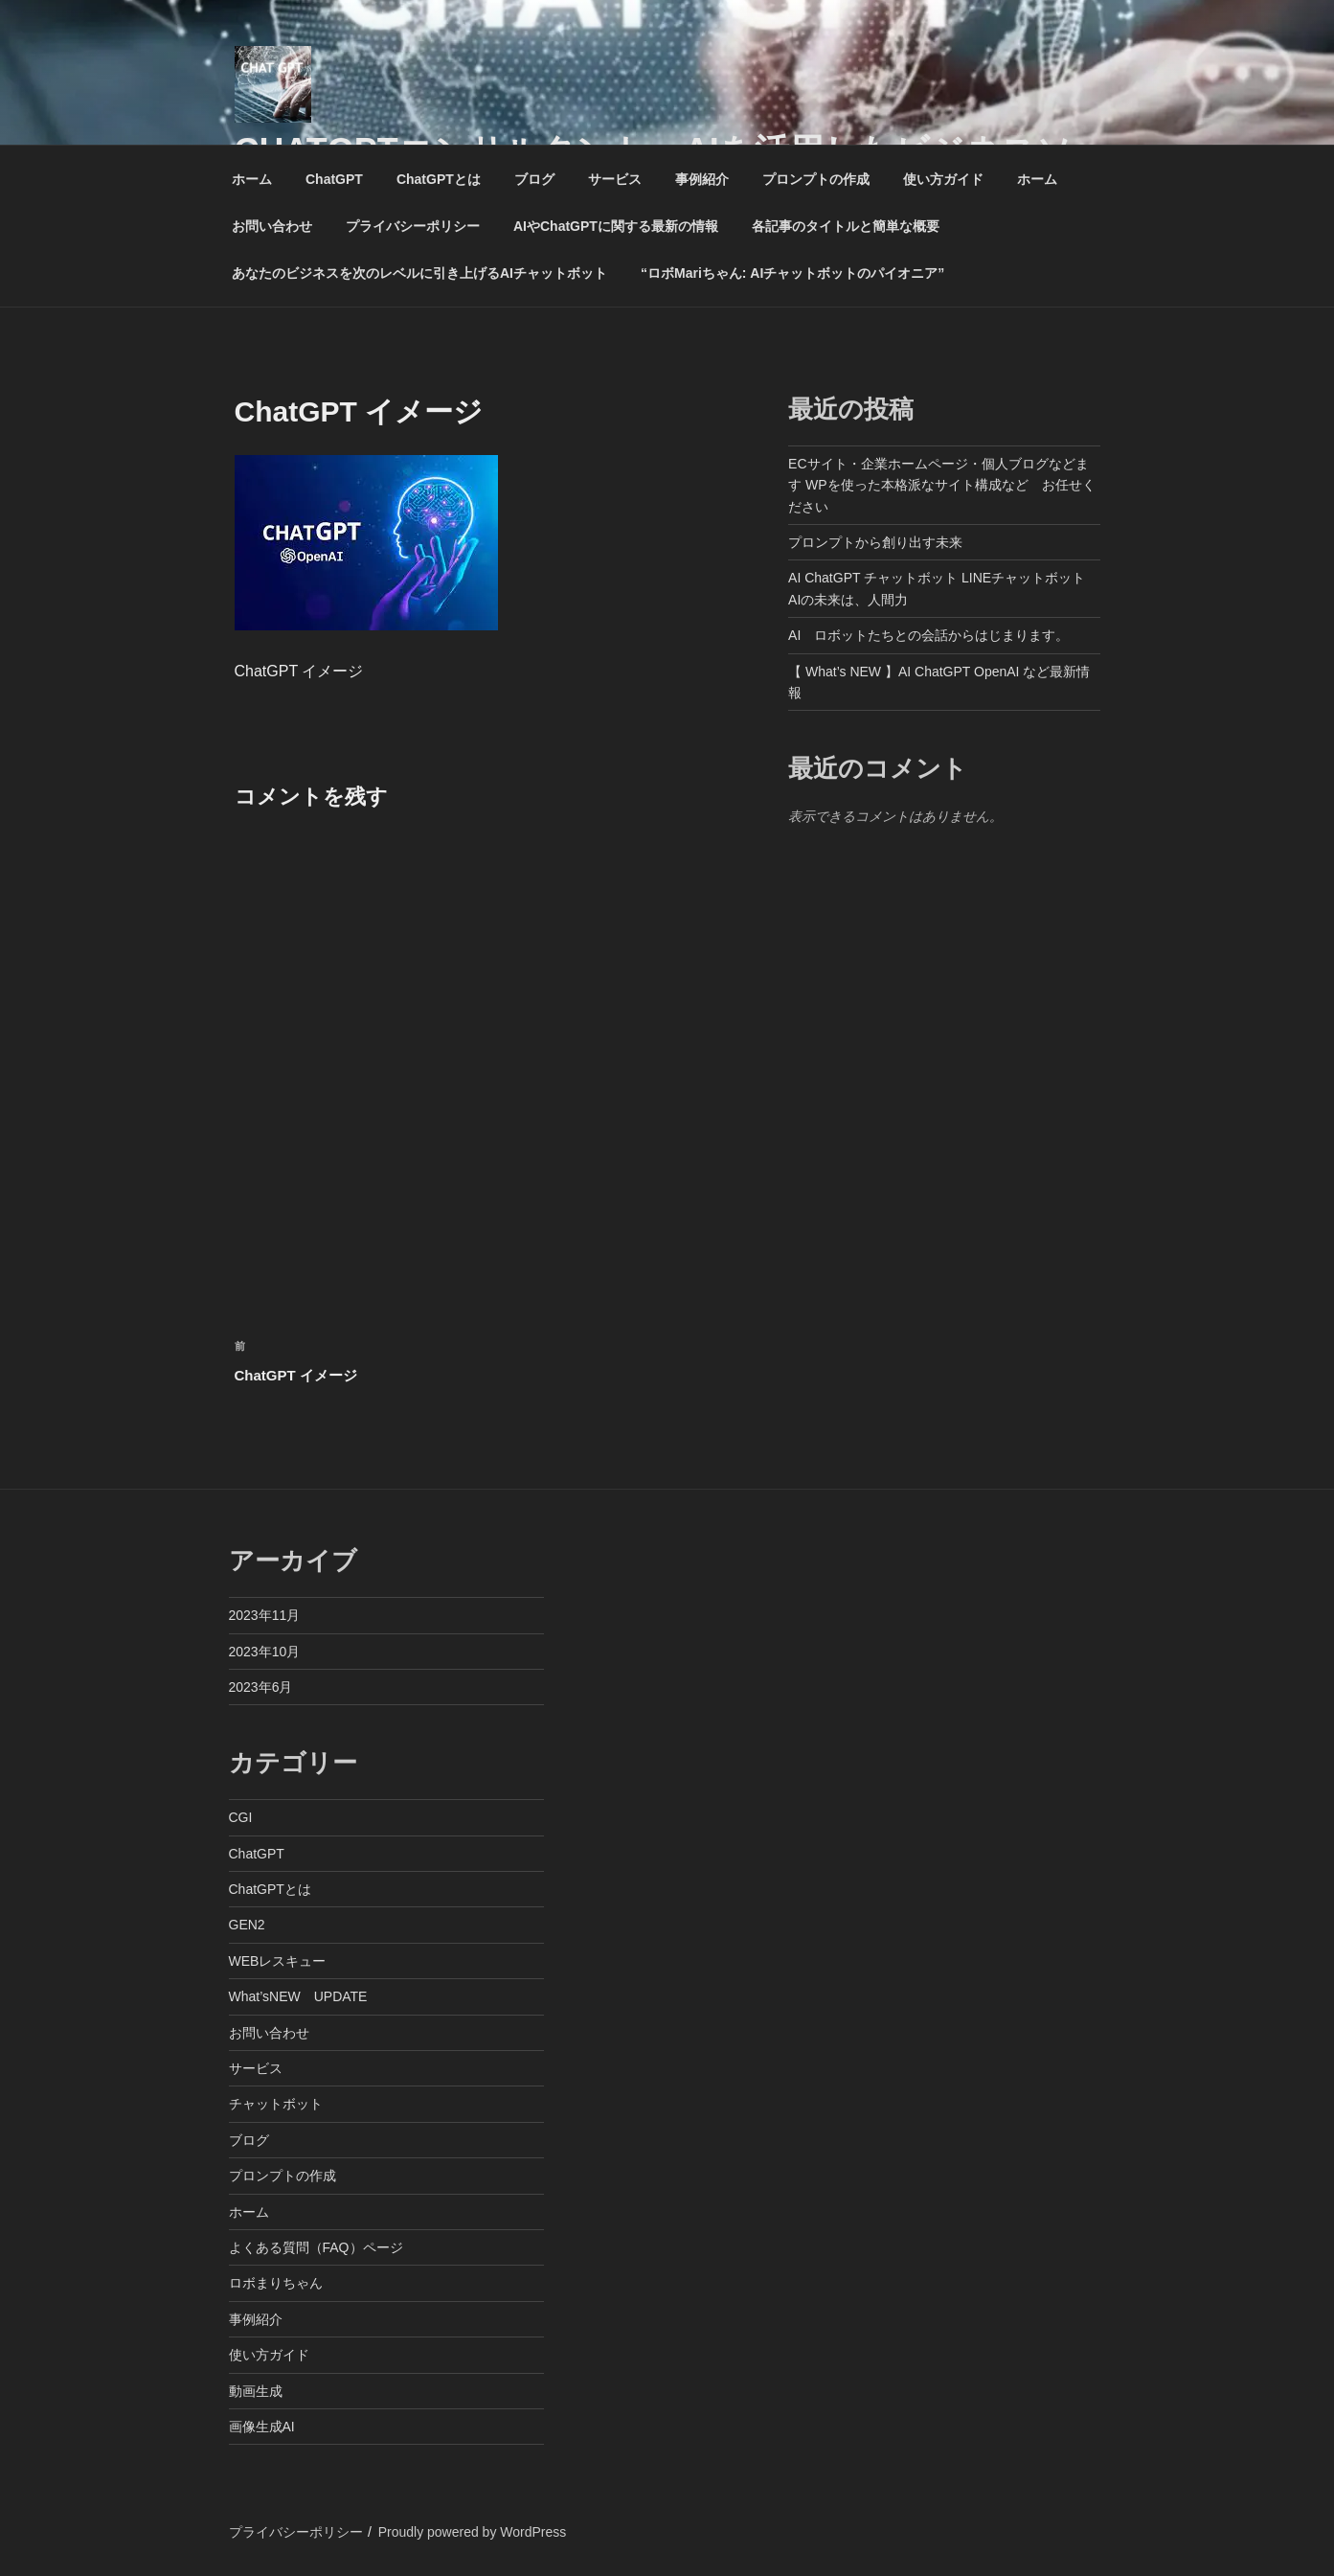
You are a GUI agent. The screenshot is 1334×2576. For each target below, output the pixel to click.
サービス (615, 179)
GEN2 (247, 1924)
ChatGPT (334, 179)
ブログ (534, 179)
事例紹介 (702, 179)
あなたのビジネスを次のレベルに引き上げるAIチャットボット (419, 273)
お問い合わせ (272, 226)
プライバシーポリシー (413, 226)
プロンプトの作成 (816, 179)
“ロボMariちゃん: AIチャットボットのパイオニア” (792, 273)
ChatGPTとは (438, 179)
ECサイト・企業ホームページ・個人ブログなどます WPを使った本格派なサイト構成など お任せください (941, 485)
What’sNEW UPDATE (298, 1996)
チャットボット (276, 2103)
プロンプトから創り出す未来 (875, 542)
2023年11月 (265, 1615)
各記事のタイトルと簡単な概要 (845, 226)
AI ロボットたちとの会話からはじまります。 (928, 635)
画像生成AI (262, 2426)
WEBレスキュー (278, 1961)
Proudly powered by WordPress (472, 2532)
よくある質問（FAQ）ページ (316, 2247)
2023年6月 (261, 1687)
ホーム (252, 179)
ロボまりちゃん (276, 2283)
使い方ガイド (943, 179)
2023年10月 (265, 1651)
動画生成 (256, 2391)
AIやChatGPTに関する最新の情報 (615, 226)
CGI (241, 1817)
